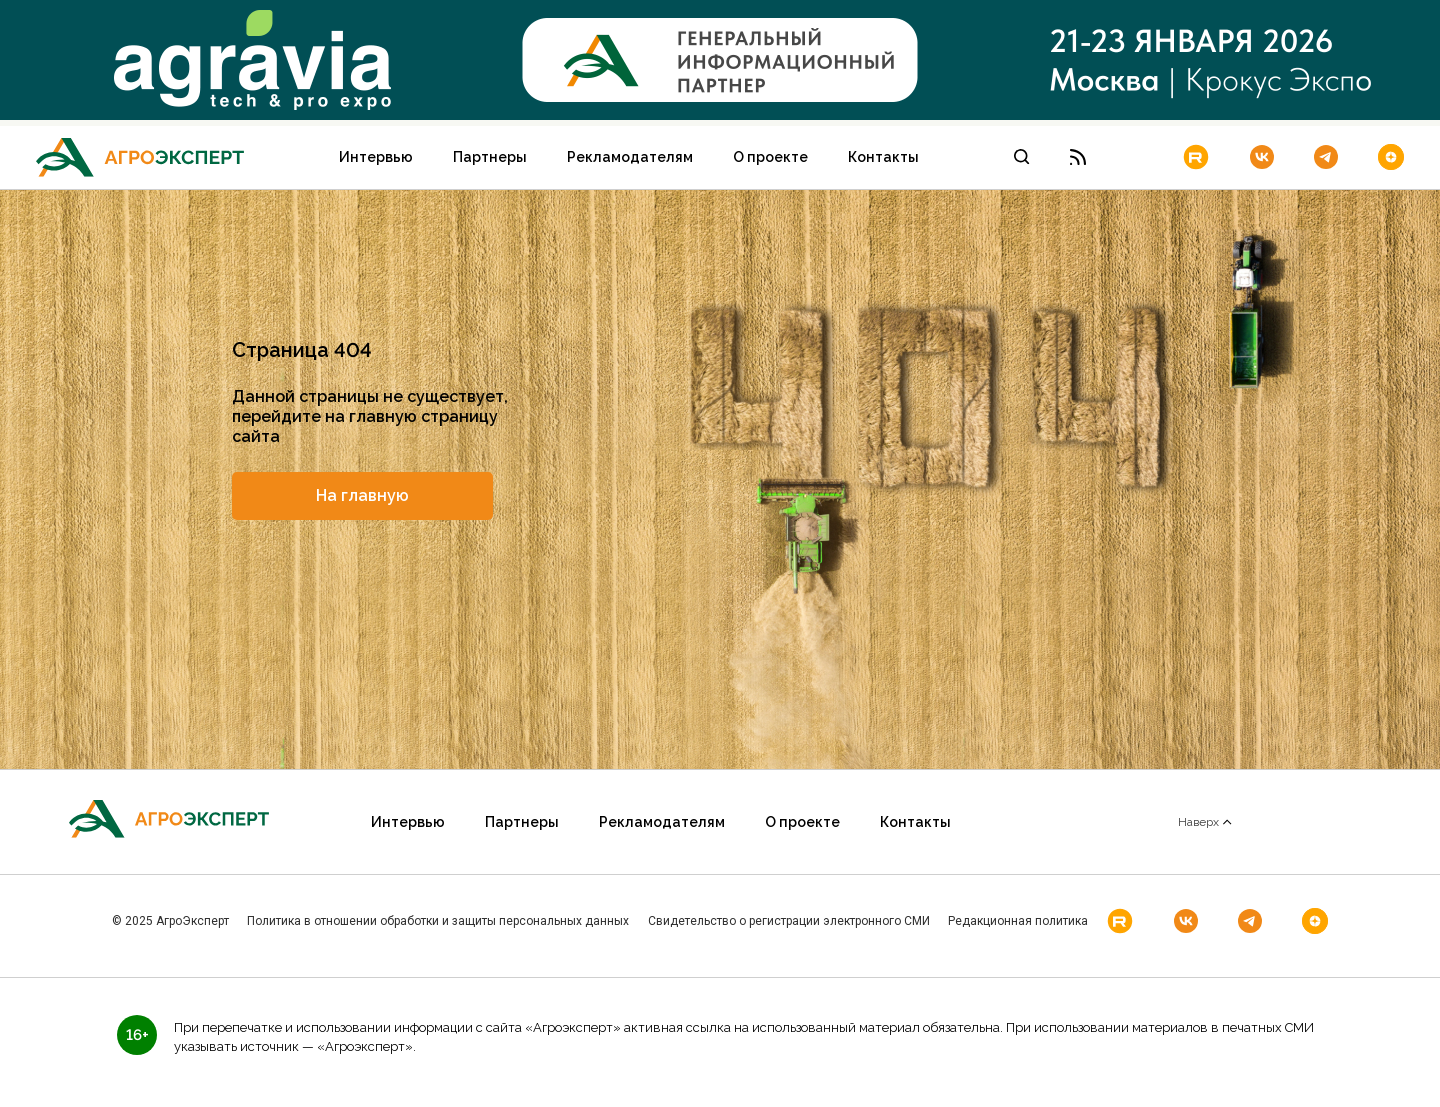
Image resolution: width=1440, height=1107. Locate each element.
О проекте (770, 157)
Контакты (883, 157)
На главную (362, 495)
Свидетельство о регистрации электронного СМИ (789, 921)
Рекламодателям (630, 157)
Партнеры (490, 157)
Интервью (376, 157)
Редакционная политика (1018, 921)
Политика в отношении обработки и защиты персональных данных (438, 921)
